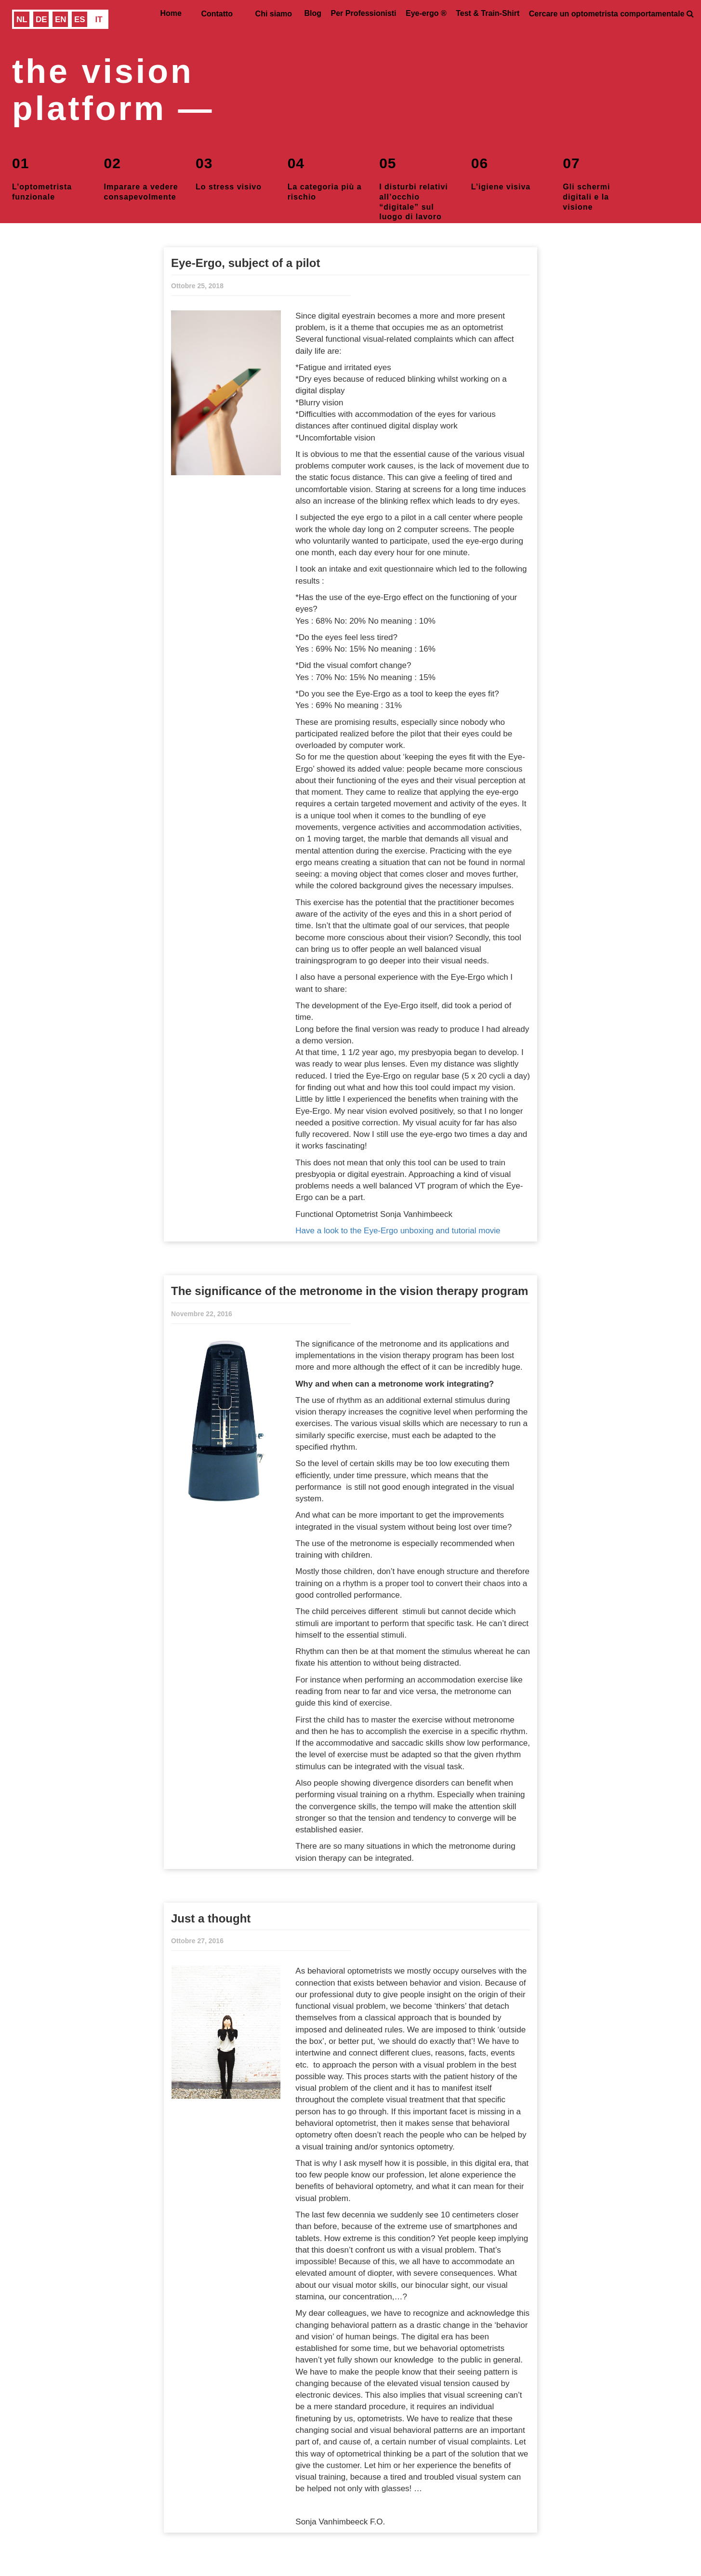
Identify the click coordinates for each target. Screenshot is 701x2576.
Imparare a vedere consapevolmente (141, 177)
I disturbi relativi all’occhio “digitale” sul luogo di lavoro (413, 179)
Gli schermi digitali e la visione (586, 179)
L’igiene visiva (501, 172)
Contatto (217, 14)
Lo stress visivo (229, 172)
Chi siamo (273, 14)
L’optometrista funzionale (42, 177)
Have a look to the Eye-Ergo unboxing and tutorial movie (397, 1230)
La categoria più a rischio (325, 177)
